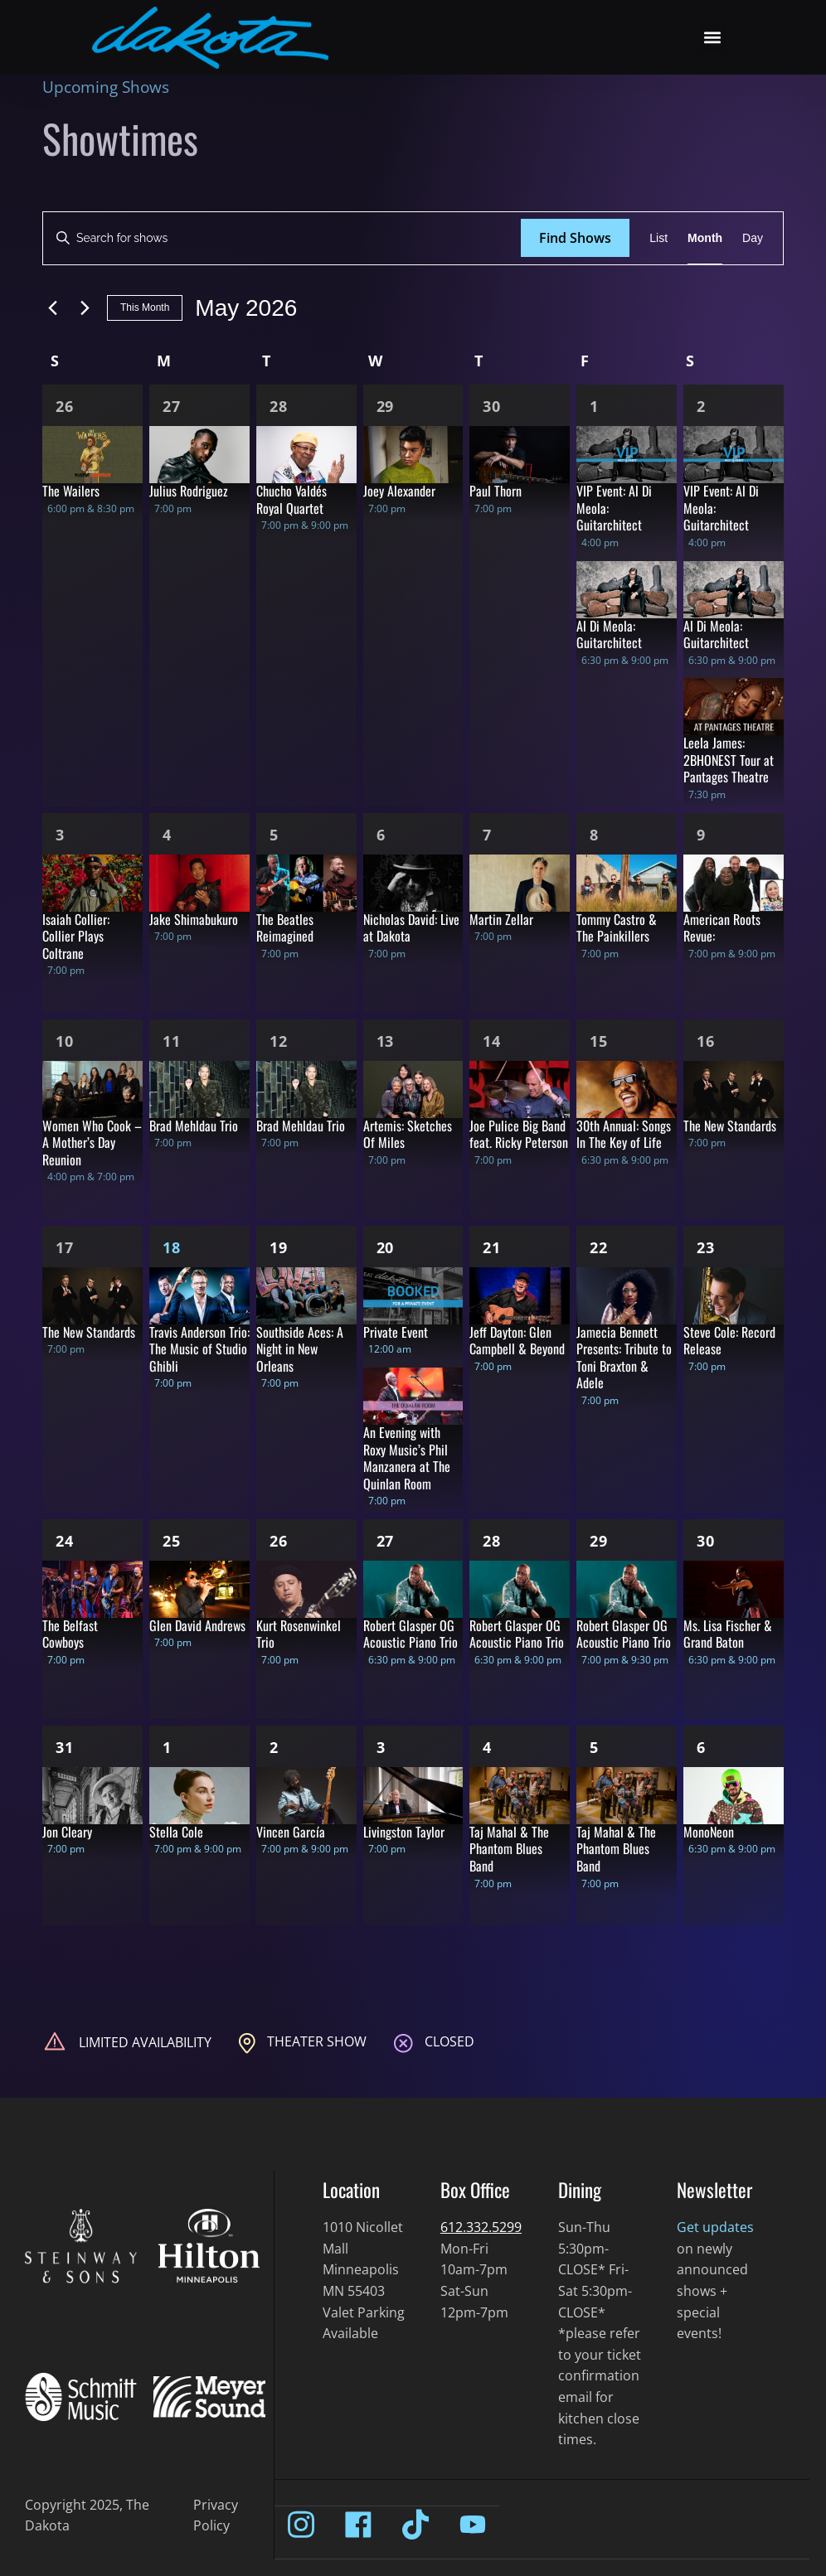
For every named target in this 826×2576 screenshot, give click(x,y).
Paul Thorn (495, 491)
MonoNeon (708, 1832)
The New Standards (729, 1125)
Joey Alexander (399, 491)
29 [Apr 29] (386, 406)
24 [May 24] (65, 1541)
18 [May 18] (172, 1247)
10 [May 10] (65, 1041)
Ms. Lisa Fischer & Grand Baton (727, 1634)
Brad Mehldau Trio (193, 1125)
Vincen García (290, 1832)
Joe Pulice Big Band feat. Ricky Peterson (518, 1134)
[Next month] (85, 308)
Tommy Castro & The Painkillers (616, 928)
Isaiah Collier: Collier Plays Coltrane (75, 936)
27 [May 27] (386, 1541)
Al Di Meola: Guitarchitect (609, 634)
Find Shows (575, 238)
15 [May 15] (599, 1041)
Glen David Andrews (197, 1625)
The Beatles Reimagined (284, 928)
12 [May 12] (279, 1041)
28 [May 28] (492, 1541)
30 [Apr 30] (492, 406)
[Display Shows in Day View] (752, 238)
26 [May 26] (279, 1541)
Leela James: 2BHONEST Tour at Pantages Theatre (728, 760)
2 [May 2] (701, 406)
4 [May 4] (167, 835)
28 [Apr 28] (279, 406)
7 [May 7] (487, 835)
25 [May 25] (172, 1541)
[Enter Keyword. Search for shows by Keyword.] (282, 238)
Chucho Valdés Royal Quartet (291, 499)
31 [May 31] (65, 1747)
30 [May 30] (706, 1541)
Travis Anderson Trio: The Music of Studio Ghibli (199, 1349)
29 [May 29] (599, 1541)
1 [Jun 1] (167, 1747)
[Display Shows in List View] (658, 238)
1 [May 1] (594, 406)
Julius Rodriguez (188, 491)
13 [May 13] (386, 1041)
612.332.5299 (481, 2227)
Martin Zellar (501, 919)
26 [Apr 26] (65, 406)
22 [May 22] (599, 1247)
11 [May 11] (172, 1041)
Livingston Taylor (404, 1832)
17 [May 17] (65, 1247)
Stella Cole (176, 1832)
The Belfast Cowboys (70, 1634)
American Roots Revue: (721, 928)
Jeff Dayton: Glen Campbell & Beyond (517, 1340)
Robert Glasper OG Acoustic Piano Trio (410, 1634)
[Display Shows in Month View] (705, 238)
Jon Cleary (67, 1832)
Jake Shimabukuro (193, 919)
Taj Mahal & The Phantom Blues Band (509, 1849)
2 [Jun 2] (274, 1747)
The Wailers (71, 491)
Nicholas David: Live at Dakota (411, 928)
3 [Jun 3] (381, 1747)
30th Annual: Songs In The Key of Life (623, 1134)
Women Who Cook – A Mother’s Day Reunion (92, 1142)
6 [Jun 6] (701, 1747)
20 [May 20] (386, 1247)
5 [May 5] (274, 835)
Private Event (395, 1332)
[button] (712, 37)
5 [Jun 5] (594, 1747)
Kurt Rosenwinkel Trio (298, 1634)
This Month (144, 307)
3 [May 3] (60, 835)
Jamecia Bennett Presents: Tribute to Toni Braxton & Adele (624, 1357)
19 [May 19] (279, 1247)
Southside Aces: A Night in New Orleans (299, 1349)
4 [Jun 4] (487, 1747)
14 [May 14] (492, 1041)
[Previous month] (52, 308)
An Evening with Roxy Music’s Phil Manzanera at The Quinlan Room (406, 1458)
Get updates (715, 2227)
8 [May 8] (594, 835)
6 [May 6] (381, 835)
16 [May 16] (706, 1041)
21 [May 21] (492, 1247)
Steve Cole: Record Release (729, 1340)
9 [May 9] (701, 835)
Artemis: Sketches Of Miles (407, 1134)
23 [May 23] (706, 1247)
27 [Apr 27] (172, 406)
